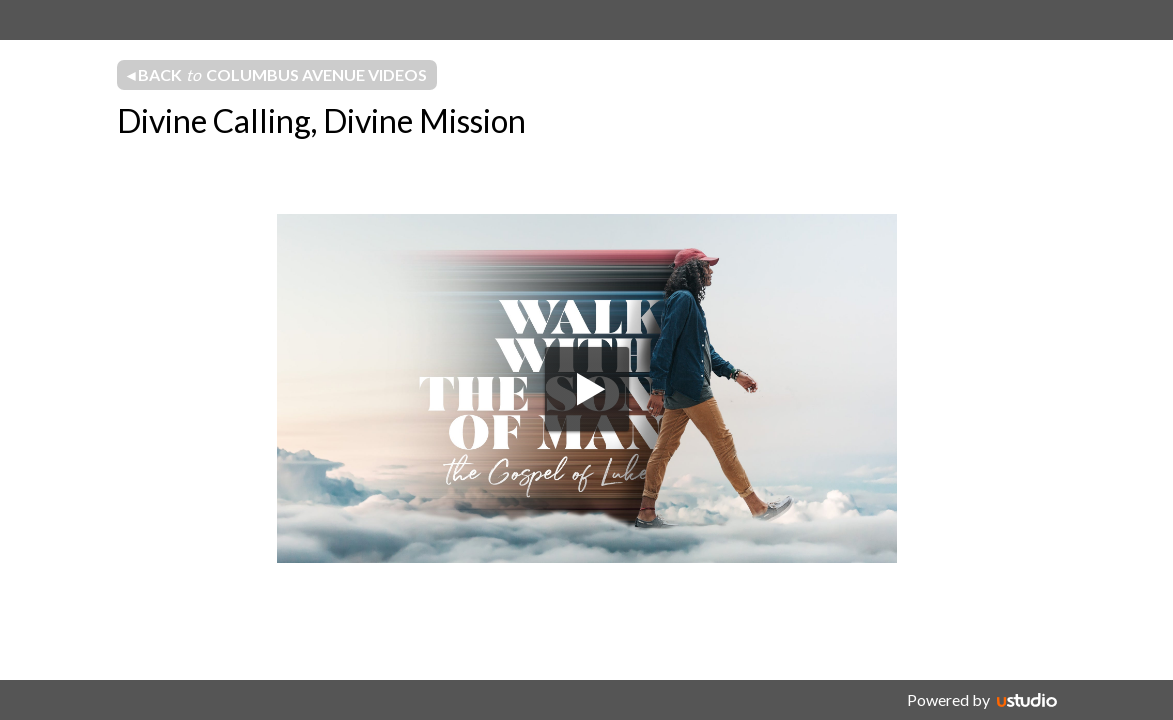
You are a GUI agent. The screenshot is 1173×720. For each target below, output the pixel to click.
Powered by (948, 699)
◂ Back (277, 75)
